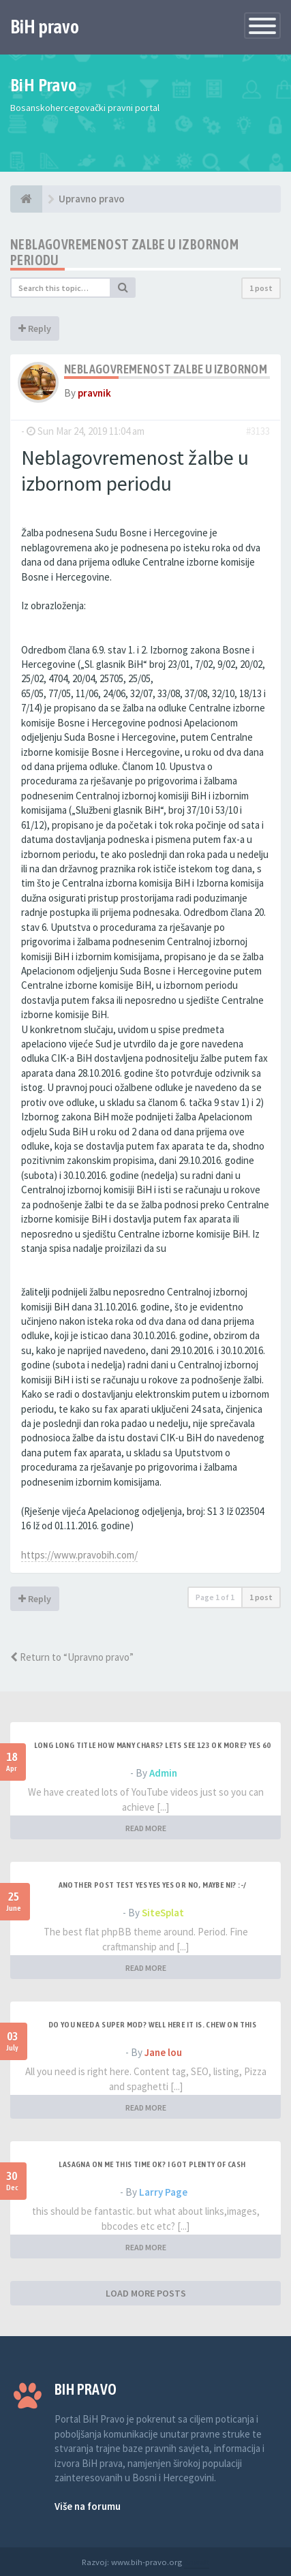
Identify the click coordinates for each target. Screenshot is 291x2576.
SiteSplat (163, 1912)
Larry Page (163, 2192)
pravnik (94, 392)
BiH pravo (44, 26)
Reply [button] (34, 328)
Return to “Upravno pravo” (72, 1657)
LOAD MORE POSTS (146, 2293)
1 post (261, 288)
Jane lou (163, 2052)
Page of (215, 1597)
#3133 (258, 431)
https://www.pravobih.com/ (79, 1554)
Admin (163, 1772)
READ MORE (145, 1828)
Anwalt (196, 2561)
